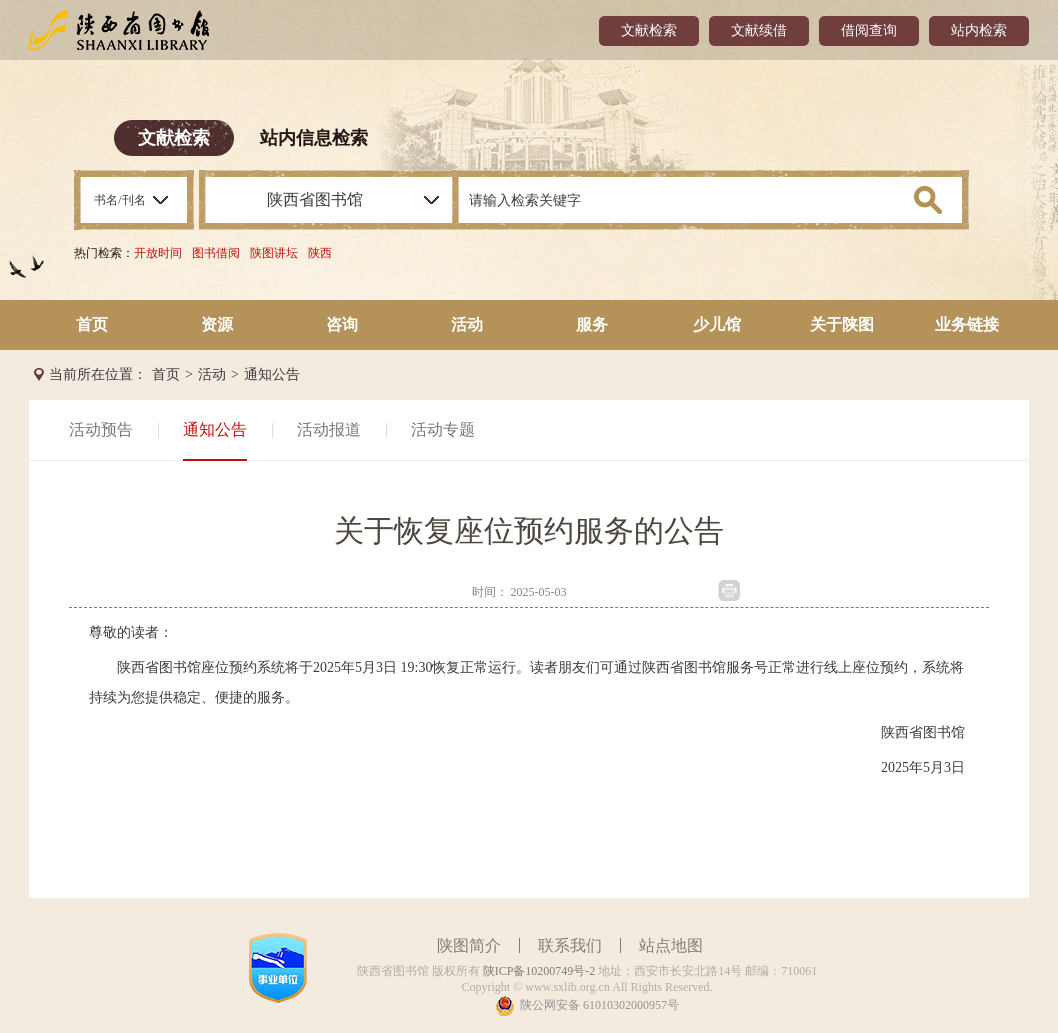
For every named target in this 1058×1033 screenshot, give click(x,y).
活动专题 (443, 429)
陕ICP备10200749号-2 (539, 971)
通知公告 (272, 374)
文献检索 (649, 30)
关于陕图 (842, 324)
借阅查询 (869, 30)
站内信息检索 (314, 138)
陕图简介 (469, 945)
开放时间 (158, 253)
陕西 (320, 253)
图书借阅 (216, 253)
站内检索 (979, 30)
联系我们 (570, 945)
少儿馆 (717, 324)
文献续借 (759, 30)
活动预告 (101, 429)
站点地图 (671, 945)
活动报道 (329, 429)
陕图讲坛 (274, 253)
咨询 (342, 324)
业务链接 (967, 324)
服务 (592, 324)
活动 (467, 324)
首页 (92, 324)
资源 (217, 324)
